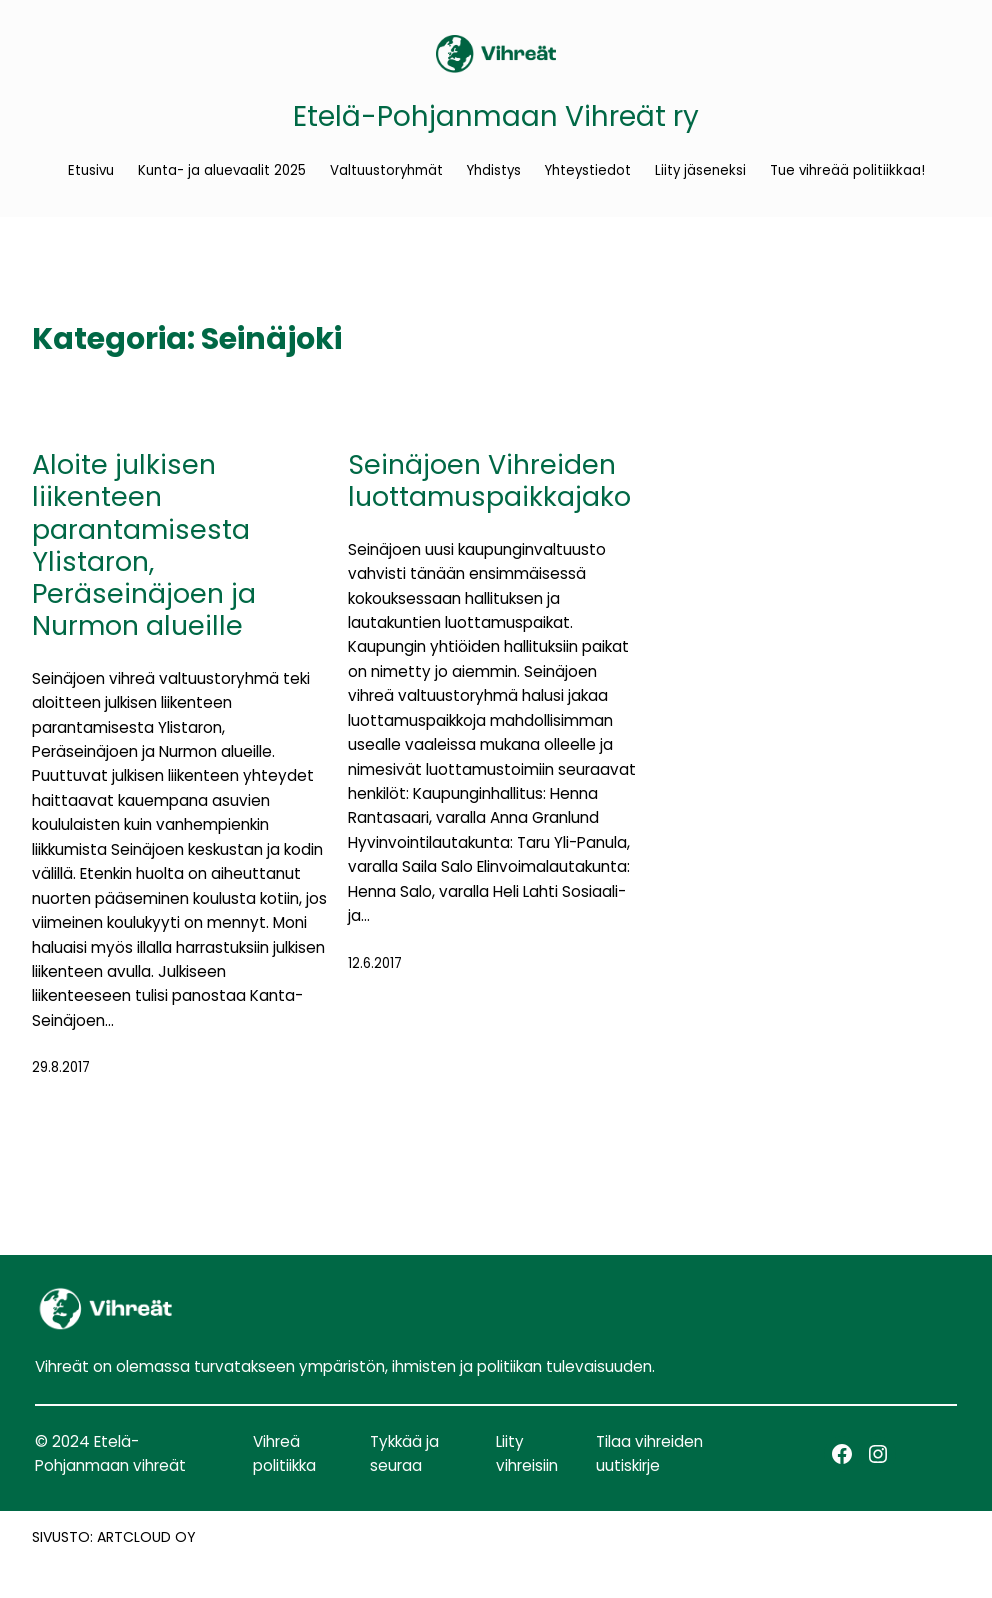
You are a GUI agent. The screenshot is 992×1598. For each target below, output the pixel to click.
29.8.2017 (61, 1067)
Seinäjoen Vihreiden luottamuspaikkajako (489, 481)
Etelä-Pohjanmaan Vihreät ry (496, 116)
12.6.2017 (375, 963)
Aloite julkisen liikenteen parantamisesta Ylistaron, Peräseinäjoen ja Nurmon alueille (144, 546)
